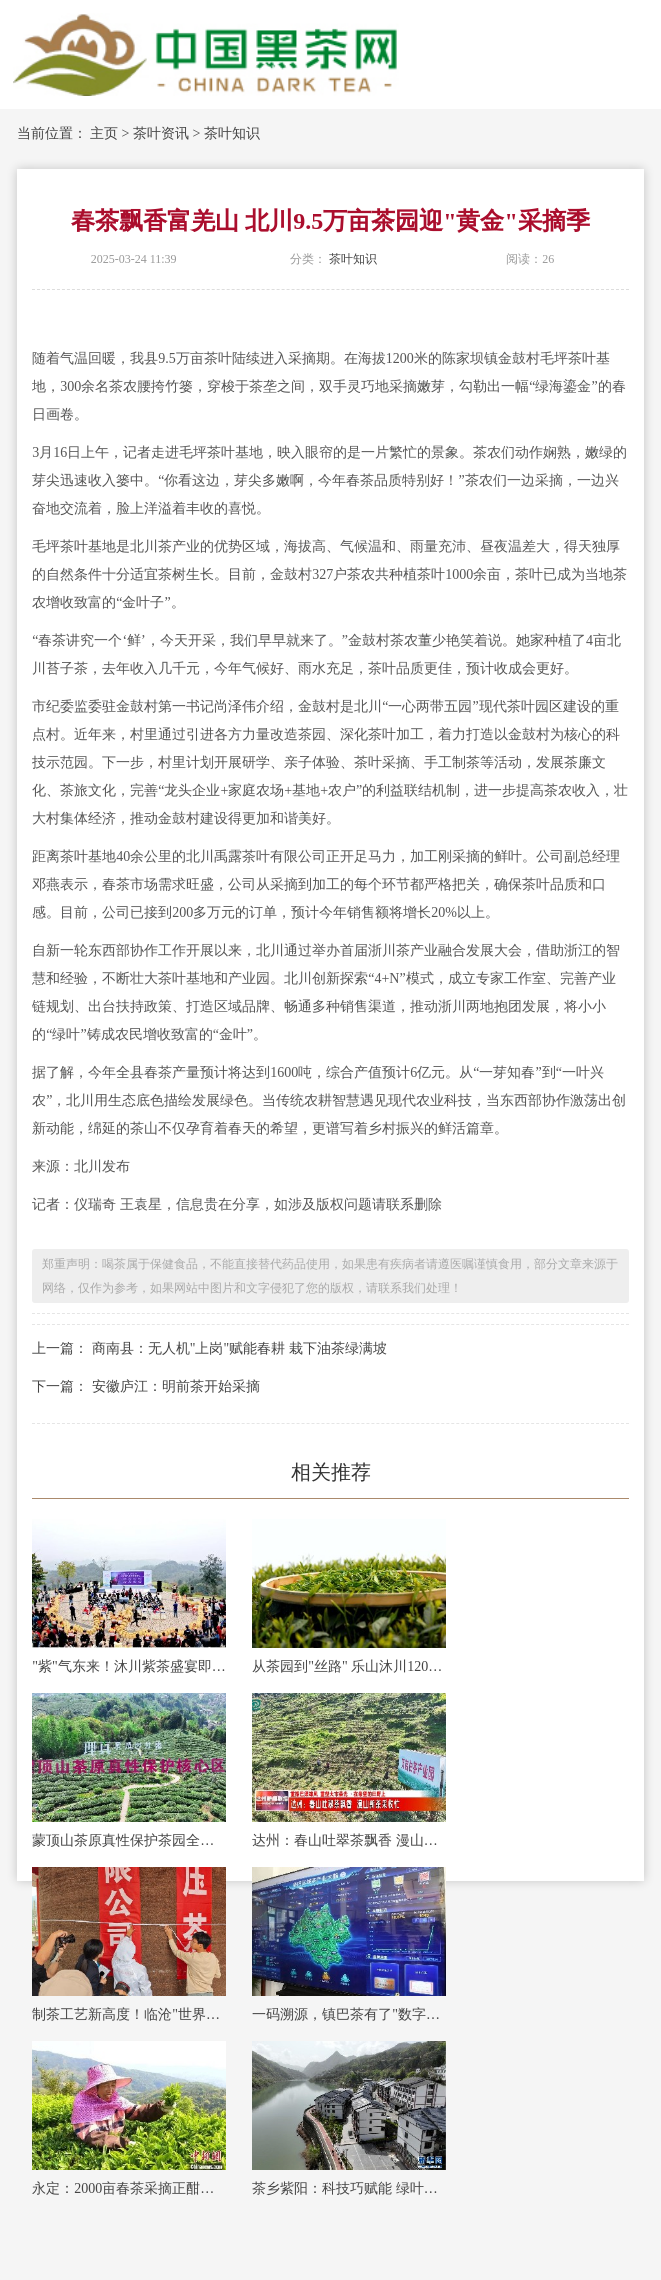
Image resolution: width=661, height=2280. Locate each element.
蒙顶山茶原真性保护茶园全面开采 (129, 1840)
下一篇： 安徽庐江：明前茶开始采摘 (146, 1386)
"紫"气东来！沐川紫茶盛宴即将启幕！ (129, 1666)
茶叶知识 (232, 133)
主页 (104, 133)
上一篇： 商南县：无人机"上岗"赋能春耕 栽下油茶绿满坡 (209, 1348)
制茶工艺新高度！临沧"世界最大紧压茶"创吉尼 (129, 2014)
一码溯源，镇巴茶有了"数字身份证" (349, 2014)
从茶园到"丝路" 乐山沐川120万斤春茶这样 (349, 1666)
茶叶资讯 (161, 133)
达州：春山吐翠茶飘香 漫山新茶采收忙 (349, 1840)
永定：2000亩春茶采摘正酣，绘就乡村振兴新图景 (129, 2188)
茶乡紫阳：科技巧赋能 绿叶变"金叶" (349, 2188)
